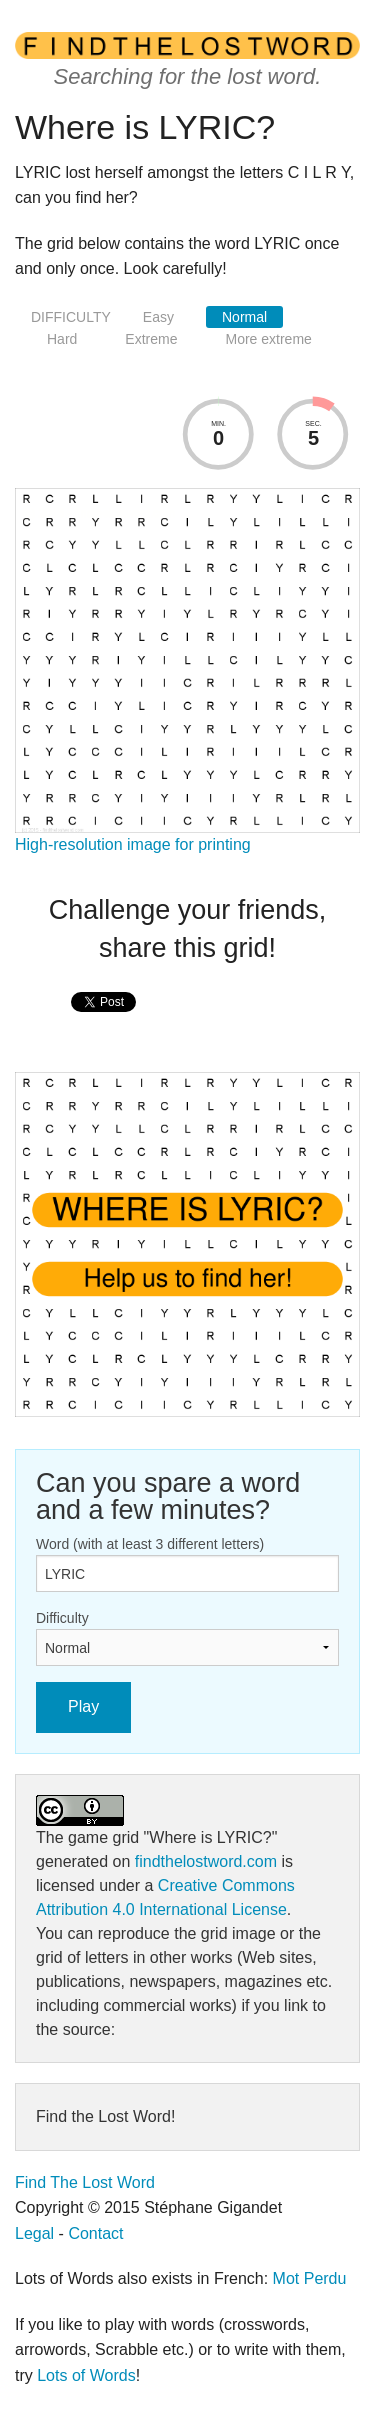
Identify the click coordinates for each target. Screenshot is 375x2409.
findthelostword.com (206, 1861)
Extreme (151, 339)
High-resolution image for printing (133, 844)
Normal (244, 317)
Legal (34, 2233)
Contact (95, 2233)
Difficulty (62, 1618)
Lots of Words (86, 2375)
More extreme (268, 339)
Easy (158, 317)
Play (83, 1706)
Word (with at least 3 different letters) (150, 1544)
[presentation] (103, 1023)
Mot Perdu (310, 2278)
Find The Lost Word (85, 2182)
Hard (62, 339)
